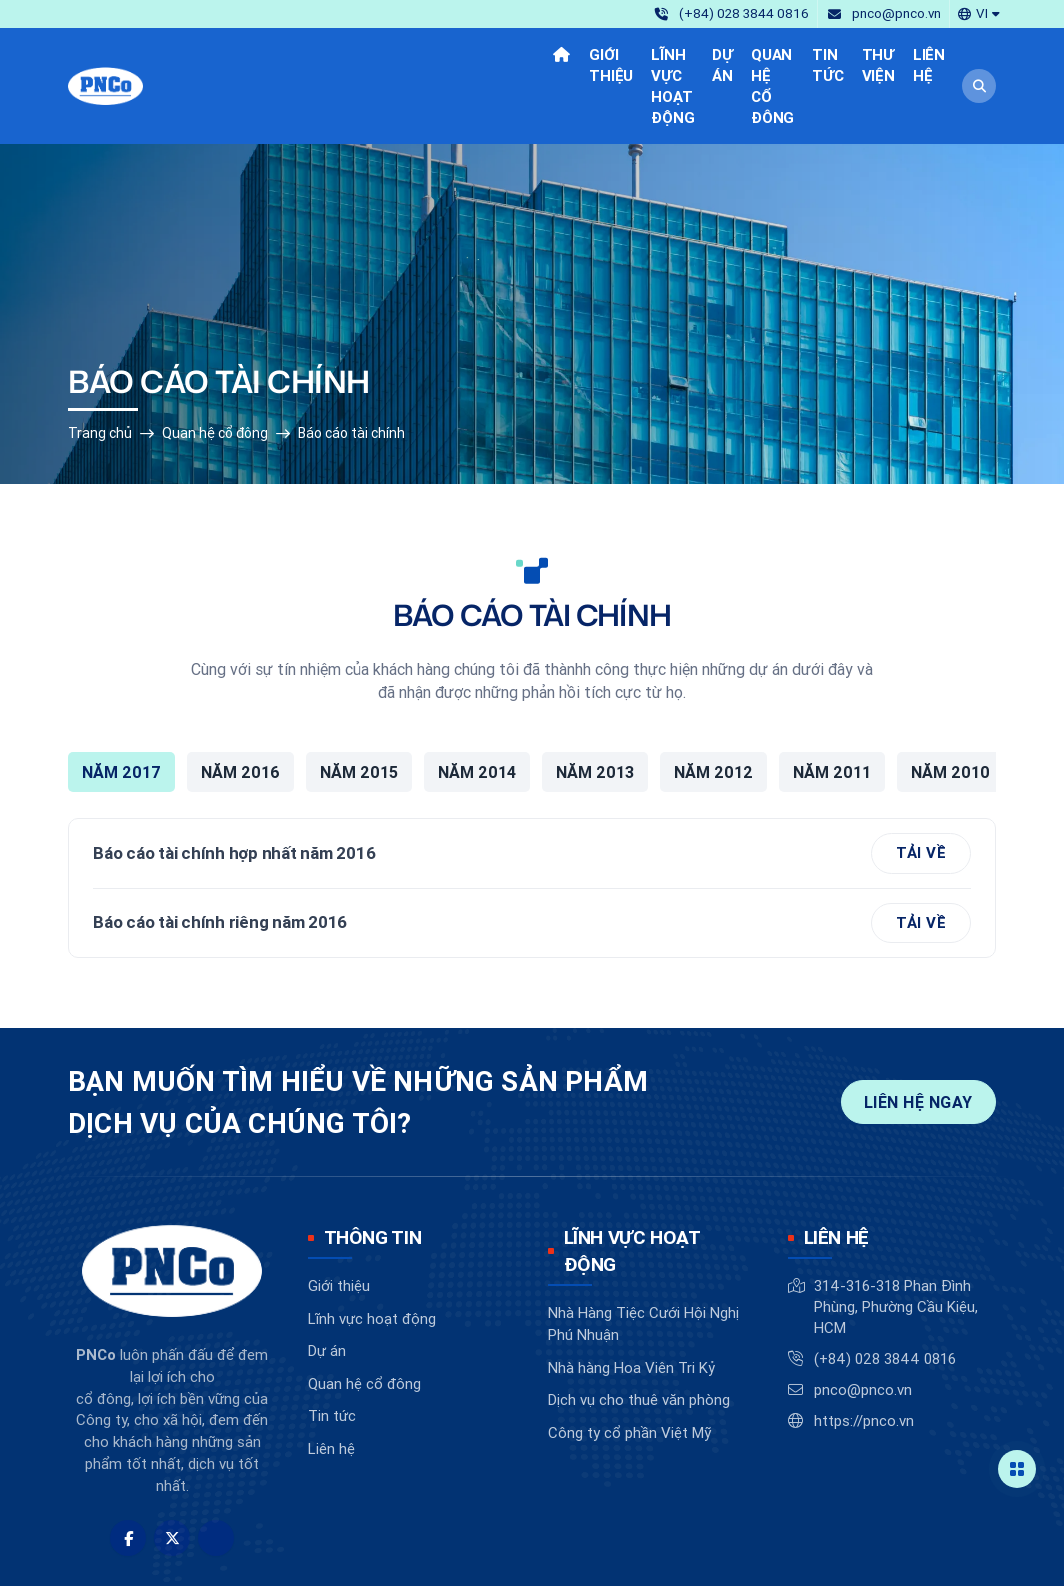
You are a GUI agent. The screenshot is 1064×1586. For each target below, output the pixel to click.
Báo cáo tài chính (351, 368)
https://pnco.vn (864, 1355)
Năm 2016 (240, 707)
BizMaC (624, 1553)
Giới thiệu (339, 1220)
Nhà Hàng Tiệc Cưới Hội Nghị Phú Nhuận (643, 1259)
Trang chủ (100, 368)
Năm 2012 (713, 707)
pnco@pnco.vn (863, 1324)
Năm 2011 (832, 707)
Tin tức (332, 1350)
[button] (979, 12)
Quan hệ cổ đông (215, 368)
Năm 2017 (121, 707)
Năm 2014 (477, 707)
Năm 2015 (359, 707)
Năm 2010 (950, 707)
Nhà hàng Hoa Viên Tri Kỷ (631, 1302)
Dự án (327, 1285)
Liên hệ (331, 1382)
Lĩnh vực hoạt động (372, 1252)
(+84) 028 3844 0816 (885, 1293)
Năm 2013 (595, 707)
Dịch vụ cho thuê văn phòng (639, 1334)
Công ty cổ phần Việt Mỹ (629, 1367)
